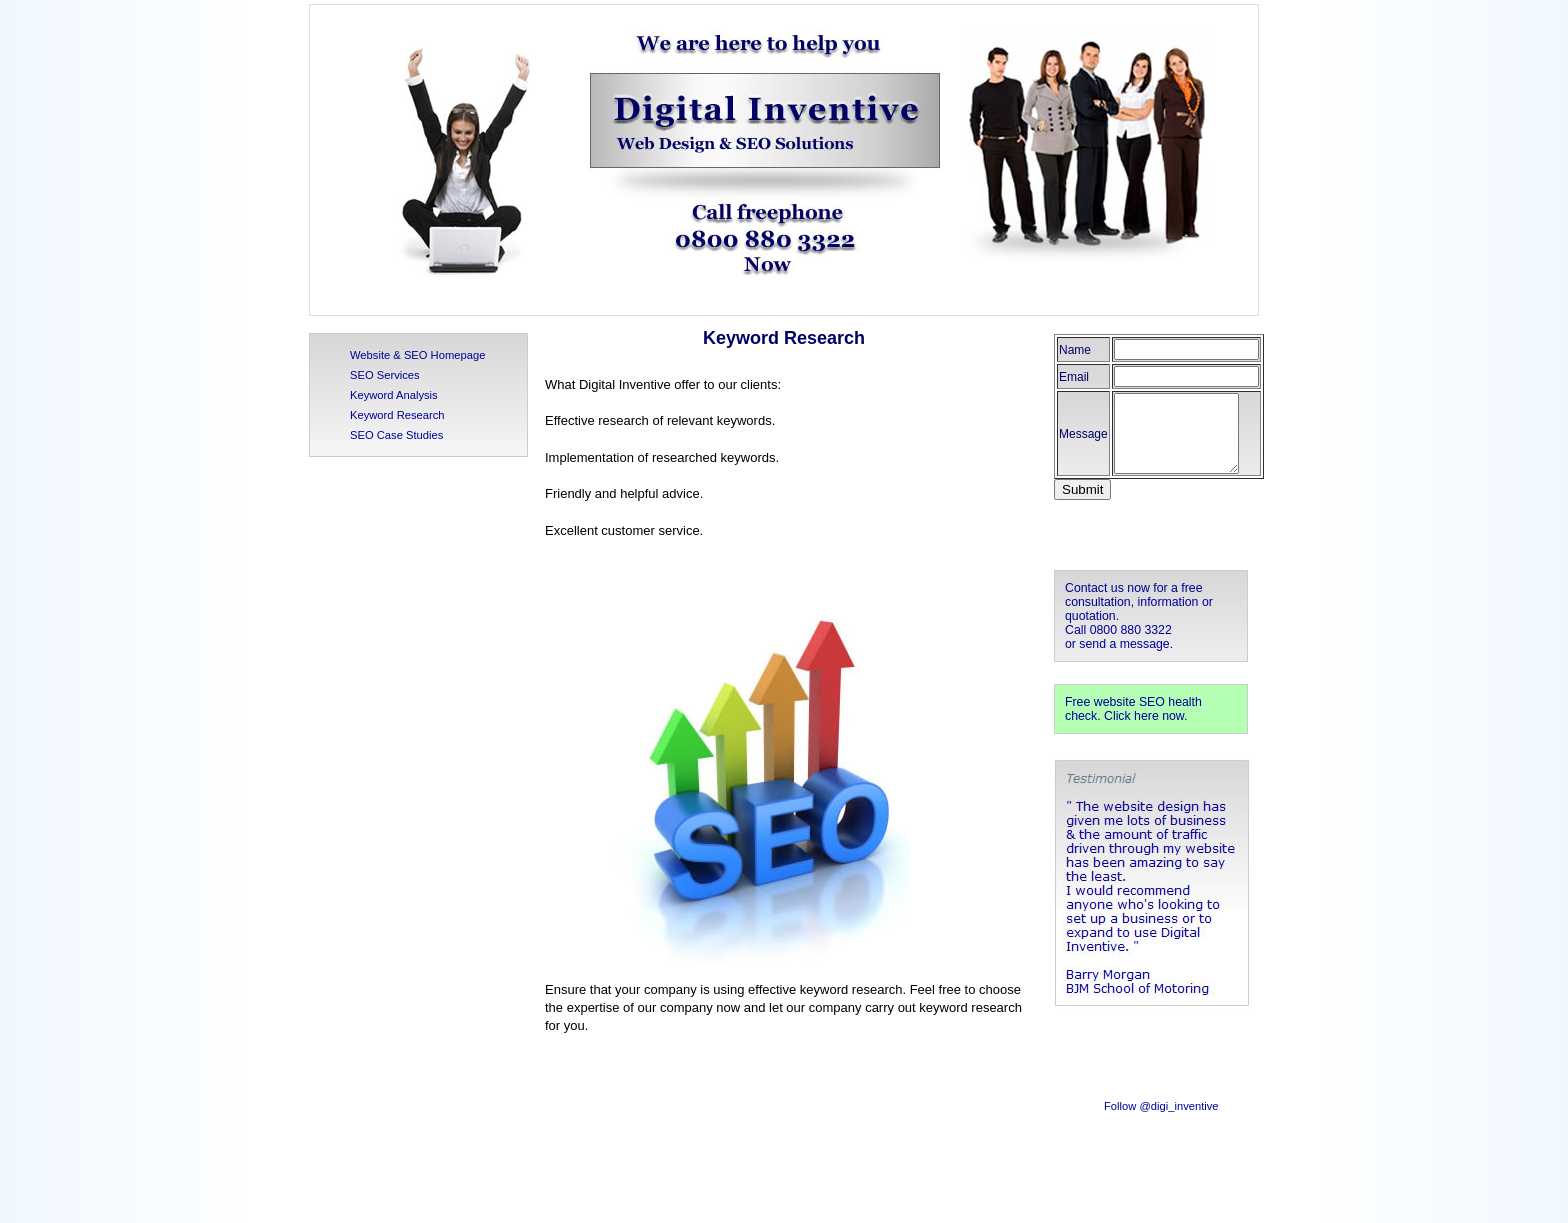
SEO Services (385, 375)
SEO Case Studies (396, 435)
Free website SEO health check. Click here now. (1133, 709)
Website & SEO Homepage (417, 355)
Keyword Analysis (394, 395)
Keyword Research (397, 415)
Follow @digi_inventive (1161, 1106)
